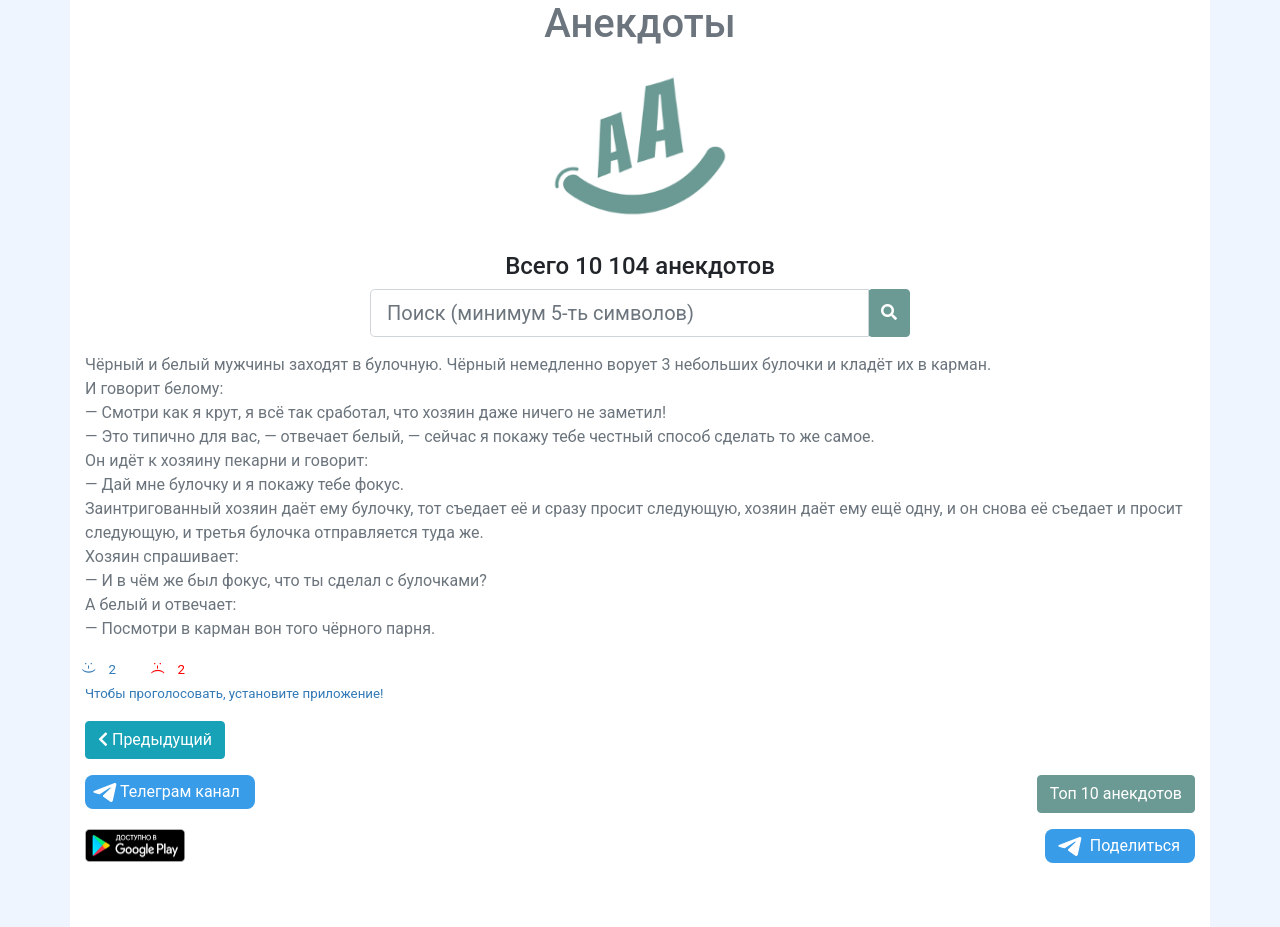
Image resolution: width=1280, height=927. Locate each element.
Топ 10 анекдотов (1116, 793)
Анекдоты (640, 23)
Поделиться (1117, 846)
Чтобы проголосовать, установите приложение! (234, 693)
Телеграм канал (165, 792)
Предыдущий (155, 739)
